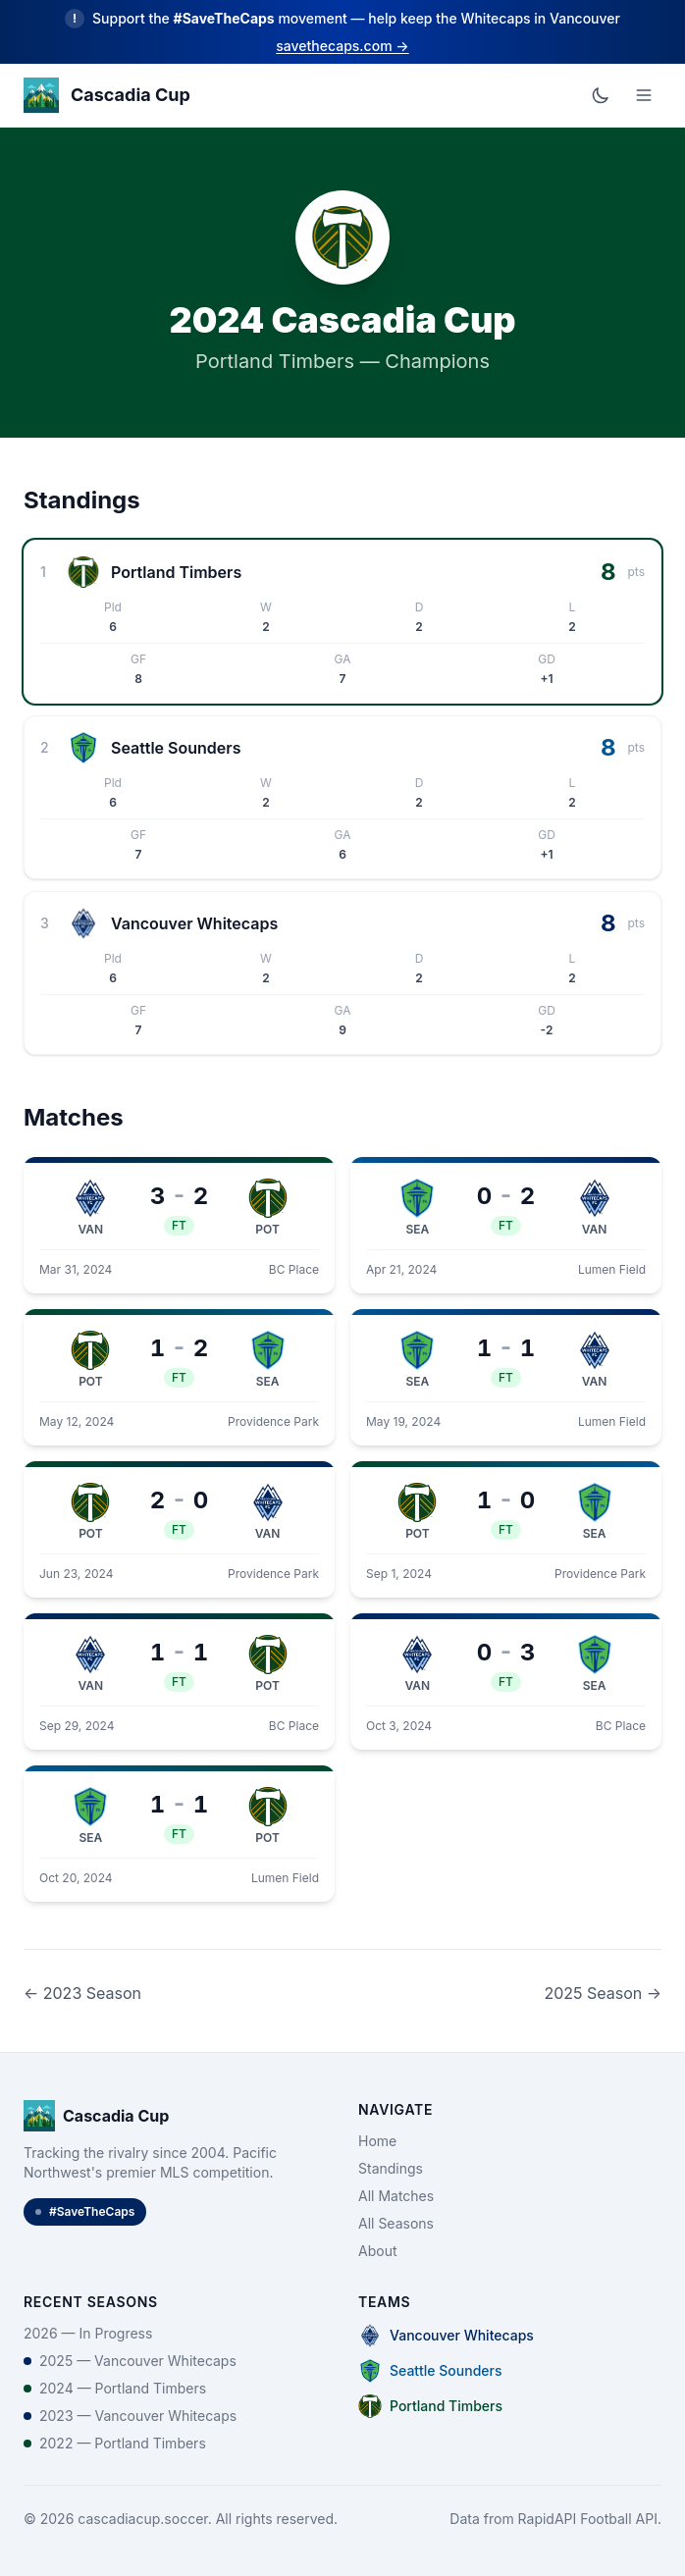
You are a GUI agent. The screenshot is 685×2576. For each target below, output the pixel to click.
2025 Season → (602, 1993)
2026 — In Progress (88, 2333)
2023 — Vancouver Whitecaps (130, 2415)
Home (377, 2140)
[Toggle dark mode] (600, 95)
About (377, 2250)
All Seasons (396, 2223)
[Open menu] (643, 95)
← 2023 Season (82, 1993)
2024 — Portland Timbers (115, 2388)
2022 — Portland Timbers (115, 2443)
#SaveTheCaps (84, 2211)
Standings (390, 2168)
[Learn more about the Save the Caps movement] (342, 32)
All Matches (396, 2195)
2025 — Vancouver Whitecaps (130, 2360)
